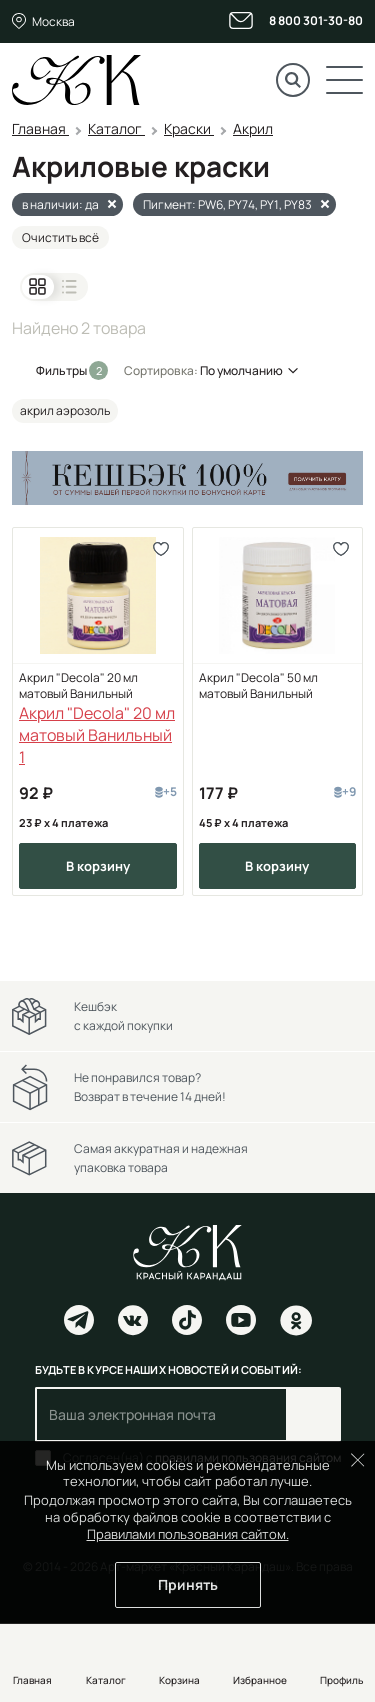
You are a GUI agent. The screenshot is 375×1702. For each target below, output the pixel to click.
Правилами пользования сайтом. (188, 1534)
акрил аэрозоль (65, 410)
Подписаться (313, 1414)
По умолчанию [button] (241, 370)
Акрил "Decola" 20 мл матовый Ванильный (78, 686)
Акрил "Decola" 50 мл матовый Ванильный (258, 686)
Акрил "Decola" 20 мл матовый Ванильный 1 (97, 735)
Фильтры (62, 370)
